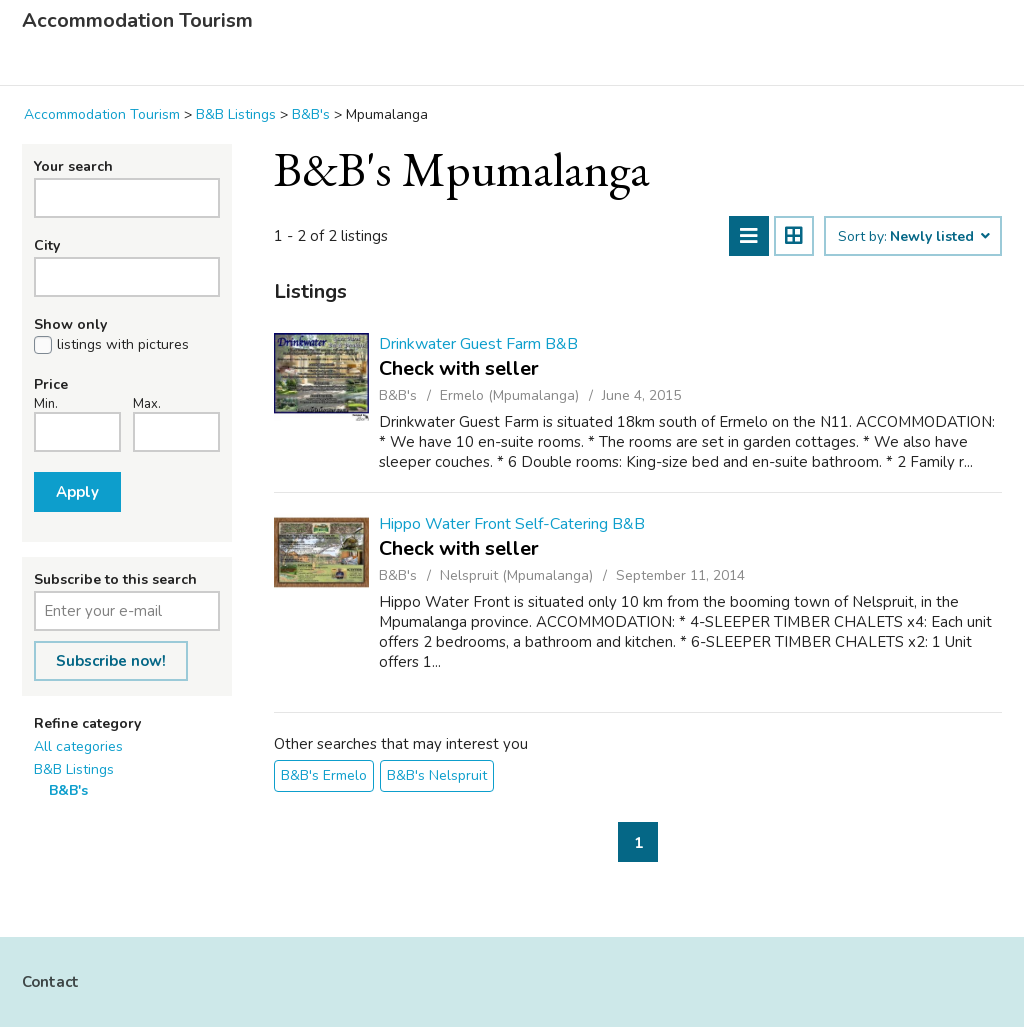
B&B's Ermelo (324, 775)
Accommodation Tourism (137, 21)
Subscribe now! (111, 661)
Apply (77, 492)
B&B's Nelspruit (437, 775)
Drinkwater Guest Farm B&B (478, 344)
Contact (50, 982)
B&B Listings (74, 769)
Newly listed (939, 237)
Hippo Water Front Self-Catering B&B (512, 524)
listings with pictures (123, 345)
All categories (78, 746)
